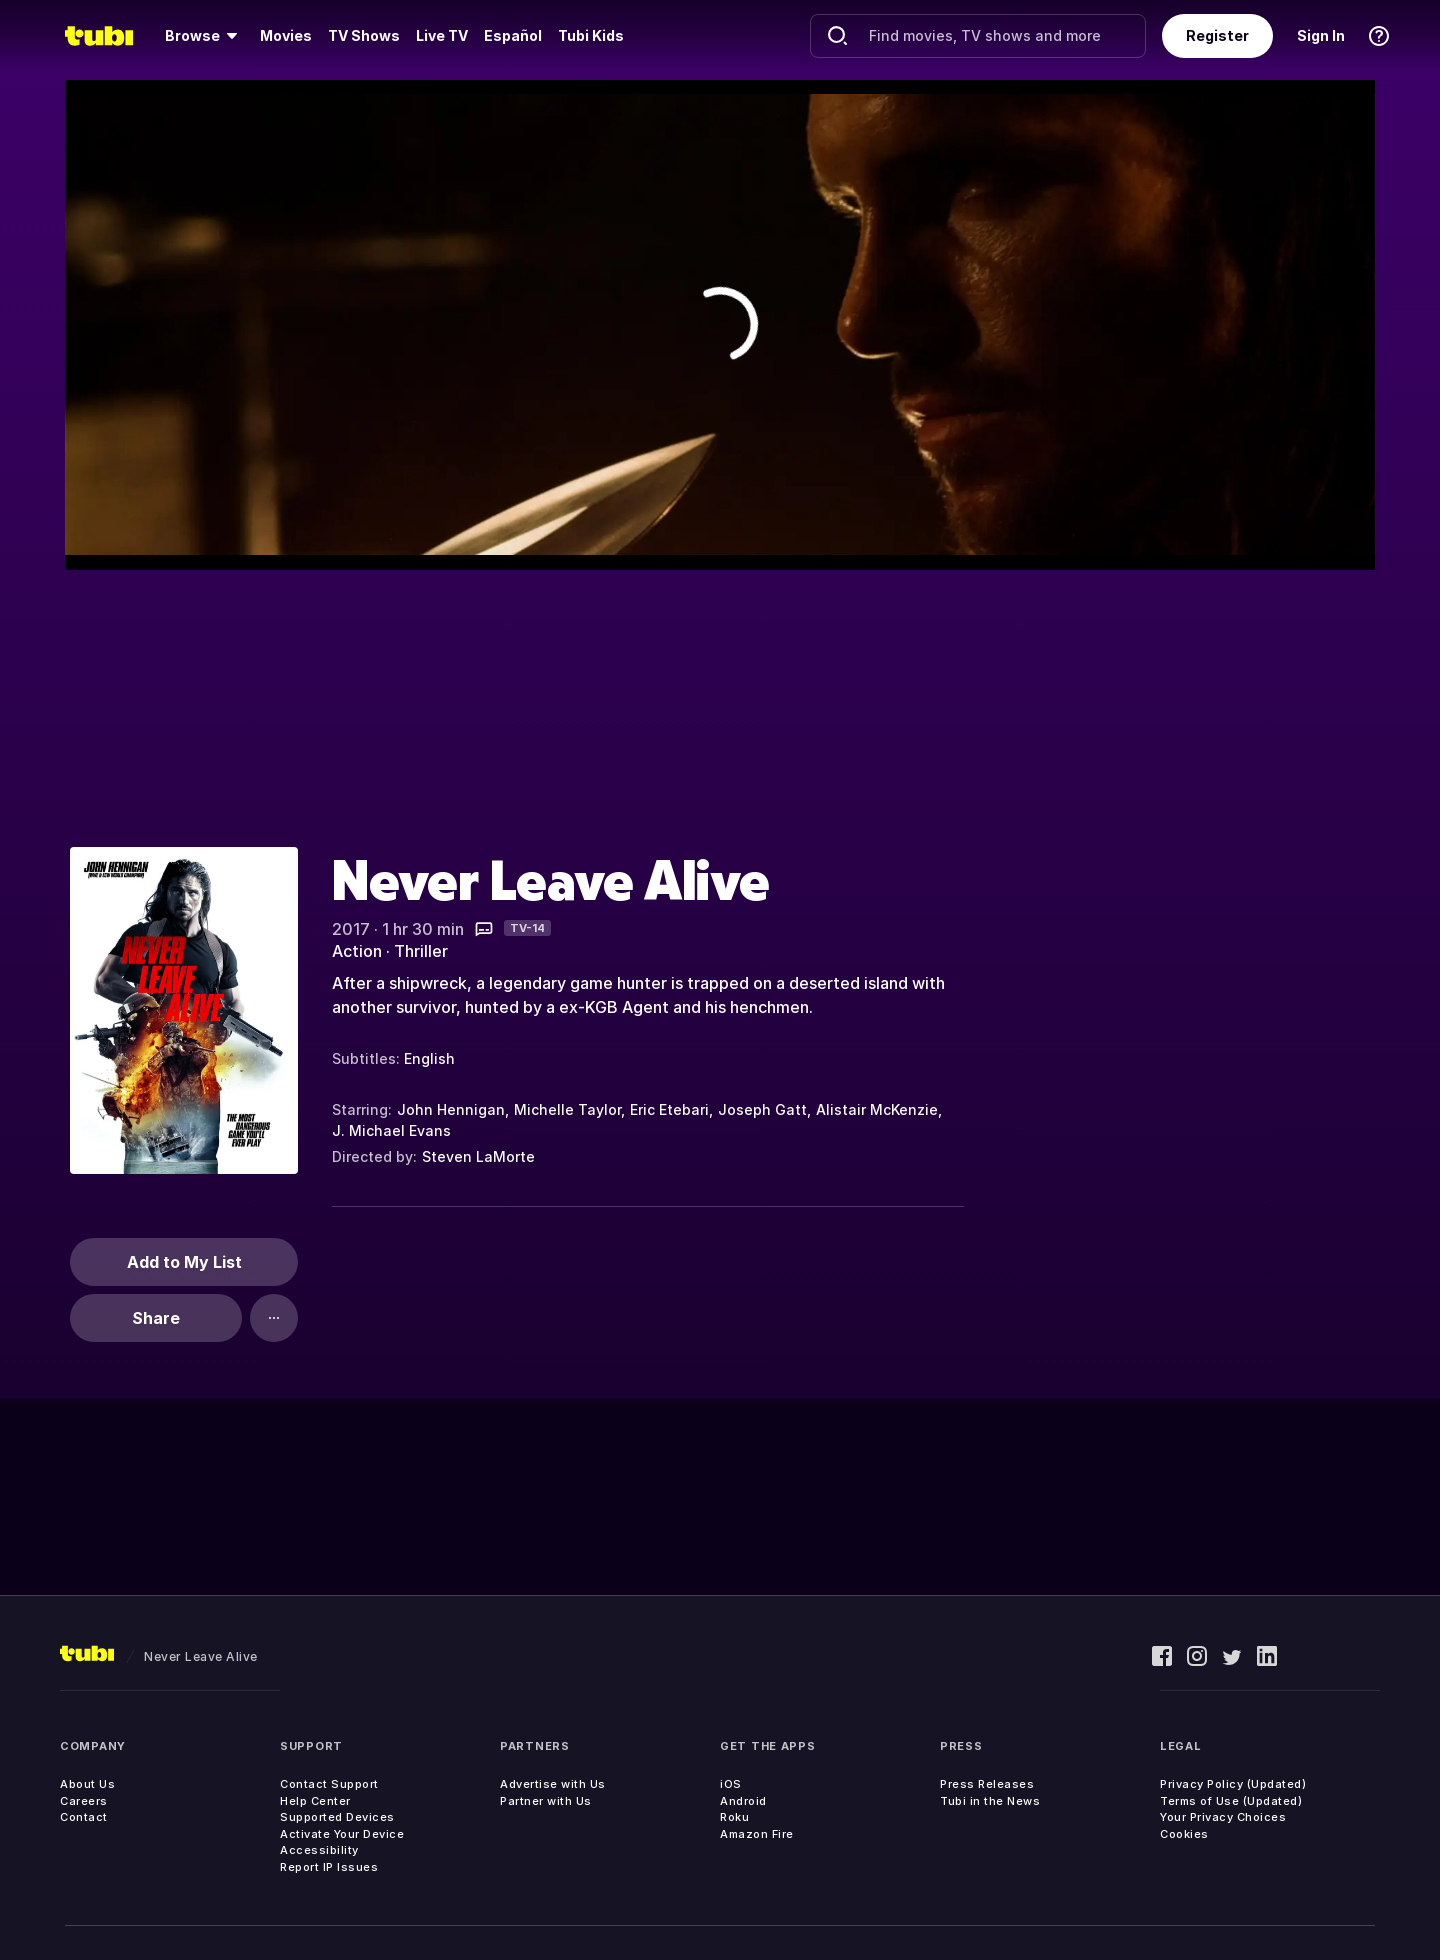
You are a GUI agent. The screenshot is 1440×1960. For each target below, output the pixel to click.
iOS (731, 1784)
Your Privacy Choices (1223, 1817)
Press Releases (987, 1784)
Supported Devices (337, 1817)
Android (743, 1801)
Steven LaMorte (478, 1156)
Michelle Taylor (567, 1109)
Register (1217, 35)
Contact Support (329, 1784)
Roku (734, 1817)
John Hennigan (451, 1109)
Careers (84, 1801)
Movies (286, 35)
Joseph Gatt (762, 1109)
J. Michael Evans (391, 1130)
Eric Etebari (669, 1109)
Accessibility (319, 1850)
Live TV (442, 35)
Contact (84, 1817)
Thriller (421, 951)
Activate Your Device (342, 1834)
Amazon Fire (757, 1834)
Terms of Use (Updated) (1231, 1801)
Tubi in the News (990, 1801)
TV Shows (364, 35)
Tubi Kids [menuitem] (591, 35)
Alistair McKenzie (877, 1109)
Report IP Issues (329, 1867)
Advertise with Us (553, 1784)
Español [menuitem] (513, 35)
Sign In (1321, 35)
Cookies (1184, 1834)
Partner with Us (546, 1801)
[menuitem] (204, 36)
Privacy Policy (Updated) (1233, 1784)
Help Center (315, 1801)
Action (357, 951)
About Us (87, 1784)
